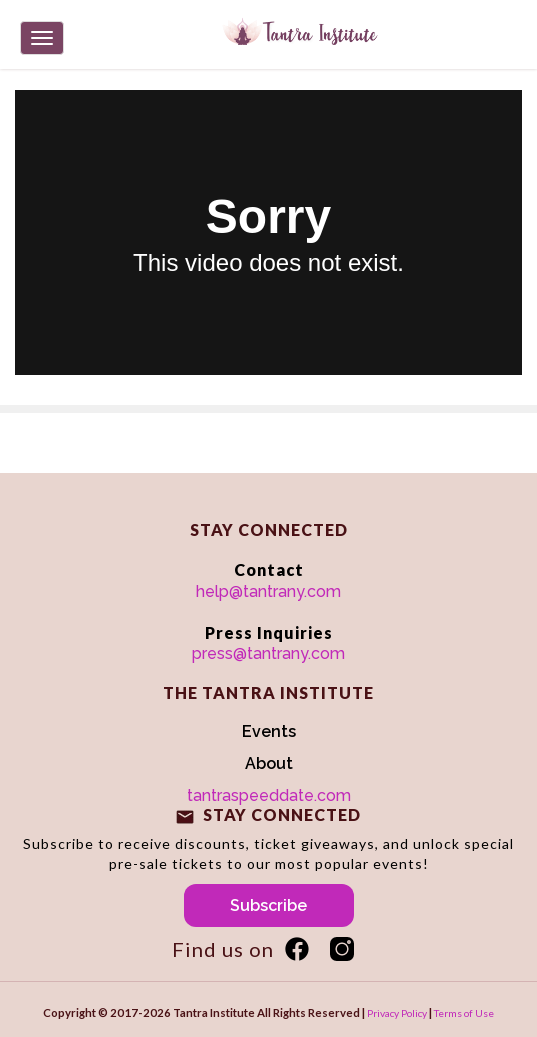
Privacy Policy (397, 1013)
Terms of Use (464, 1013)
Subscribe (268, 905)
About (269, 763)
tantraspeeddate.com (269, 795)
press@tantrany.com (268, 653)
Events (269, 731)
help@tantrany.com (268, 591)
